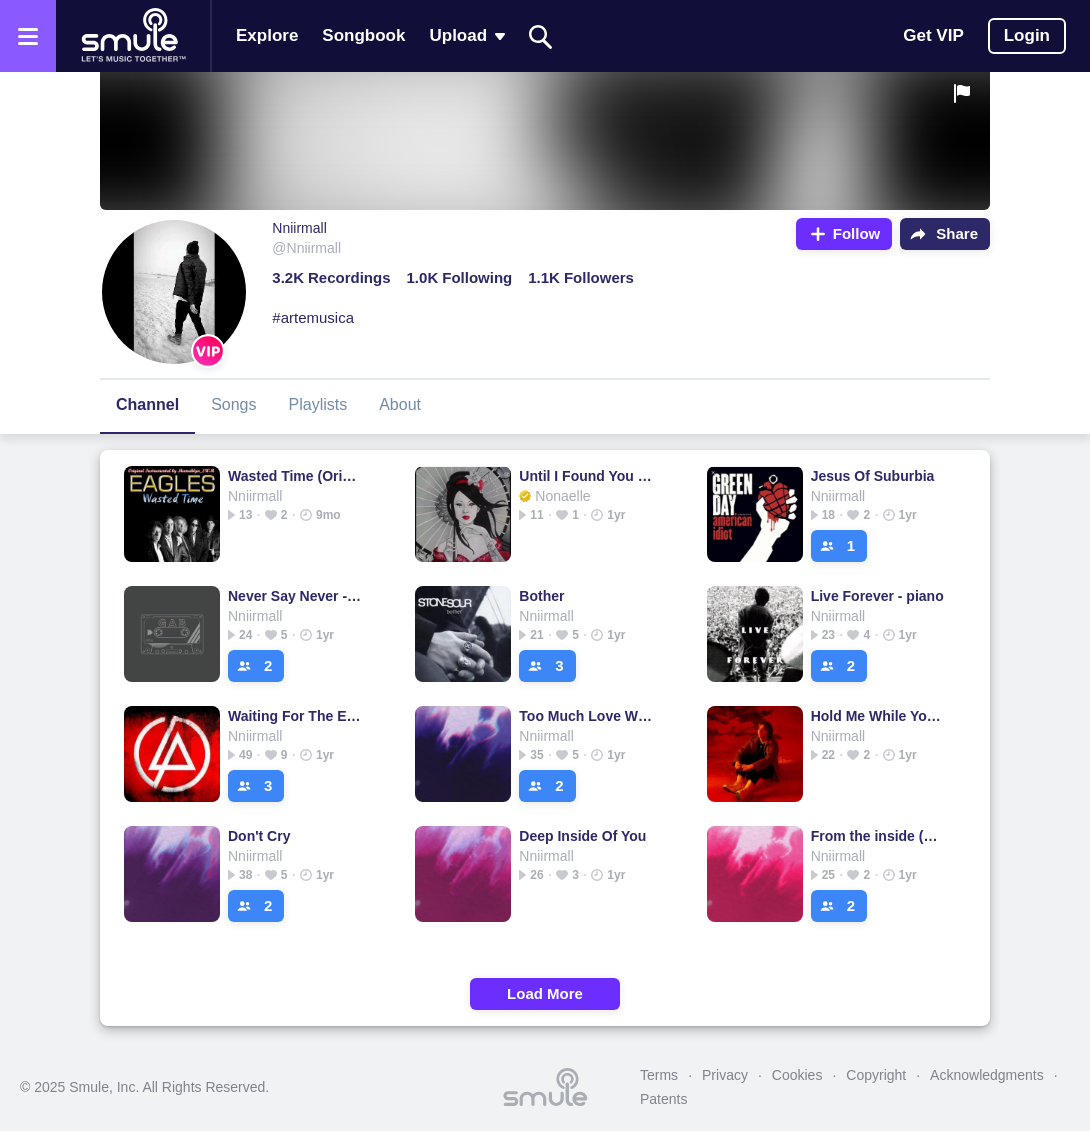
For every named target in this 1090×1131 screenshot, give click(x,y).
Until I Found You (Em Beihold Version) (586, 476)
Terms (659, 1075)
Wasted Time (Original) (295, 476)
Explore (267, 35)
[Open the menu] (28, 36)
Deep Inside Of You (582, 836)
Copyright (876, 1075)
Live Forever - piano (877, 596)
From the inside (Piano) (878, 836)
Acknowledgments (987, 1075)
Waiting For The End (295, 716)
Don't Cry (259, 836)
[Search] (541, 36)
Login (1027, 35)
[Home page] (133, 36)
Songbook (363, 35)
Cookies (797, 1075)
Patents (663, 1099)
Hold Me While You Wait (878, 716)
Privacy (725, 1075)
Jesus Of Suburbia (873, 476)
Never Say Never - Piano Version (295, 596)
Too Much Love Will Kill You (586, 716)
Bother (541, 596)
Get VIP (933, 35)
